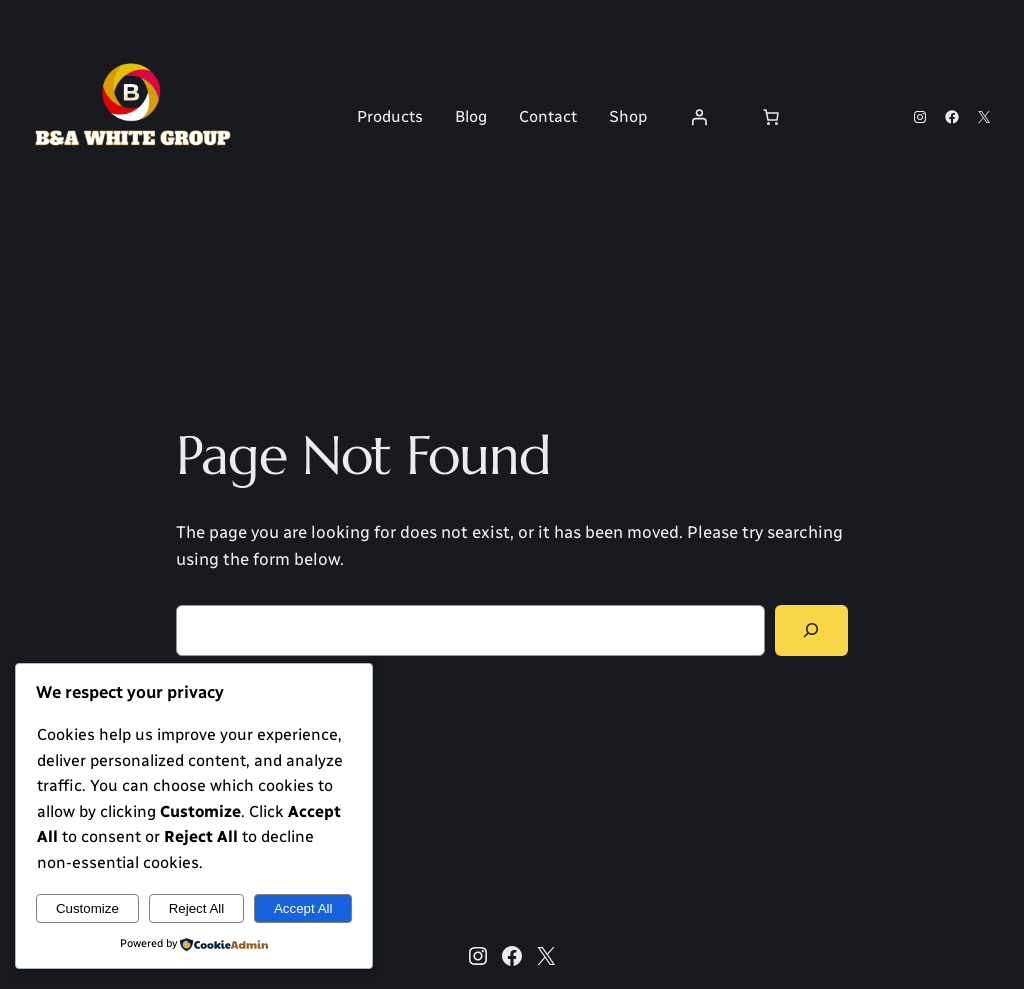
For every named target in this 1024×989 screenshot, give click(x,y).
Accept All (303, 908)
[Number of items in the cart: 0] (771, 117)
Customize (87, 908)
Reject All (197, 908)
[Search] (811, 630)
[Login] (699, 117)
